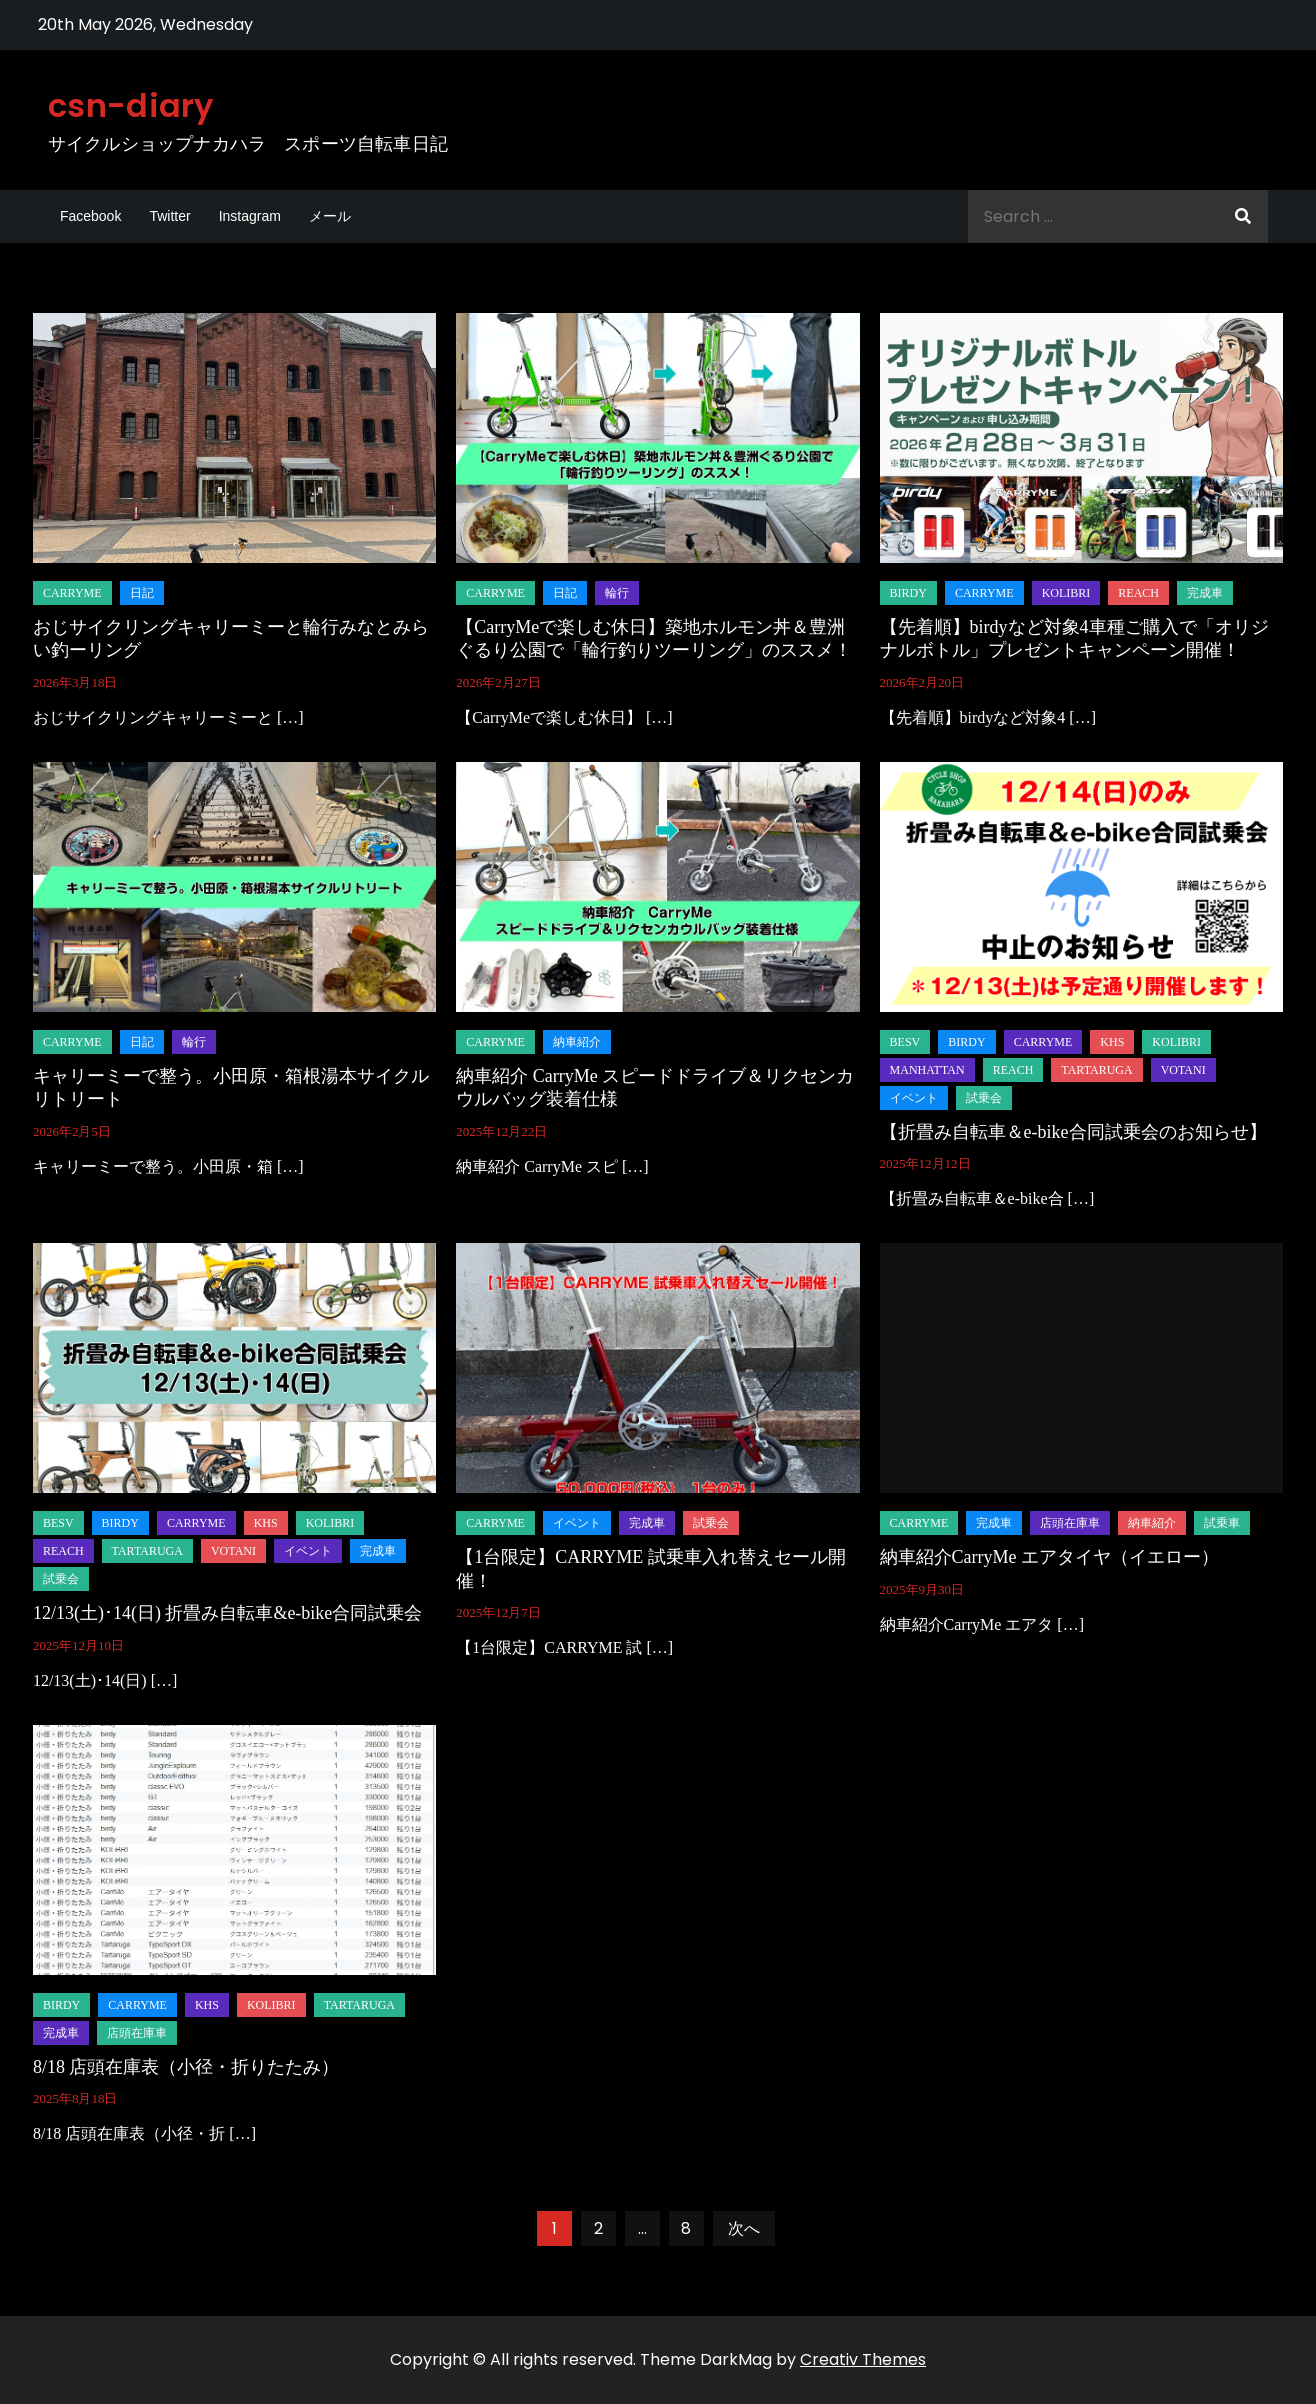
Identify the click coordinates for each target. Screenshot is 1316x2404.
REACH (1138, 593)
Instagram (250, 216)
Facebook (90, 216)
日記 (142, 593)
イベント (914, 1098)
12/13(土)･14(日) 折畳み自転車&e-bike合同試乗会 (227, 1613)
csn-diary (131, 105)
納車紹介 (577, 1042)
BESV (905, 1042)
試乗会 (984, 1098)
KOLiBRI (1066, 593)
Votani (1183, 1070)
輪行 (617, 593)
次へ (744, 2228)
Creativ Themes (863, 2359)
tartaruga (1096, 1070)
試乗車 (1222, 1523)
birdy (908, 593)
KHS (1112, 1042)
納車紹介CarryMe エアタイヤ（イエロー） (1049, 1557)
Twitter (169, 216)
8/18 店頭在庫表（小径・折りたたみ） (186, 2067)
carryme (72, 593)
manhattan (927, 1070)
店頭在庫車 (1070, 1523)
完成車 (1205, 593)
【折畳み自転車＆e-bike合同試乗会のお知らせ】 (1073, 1132)
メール (330, 216)
